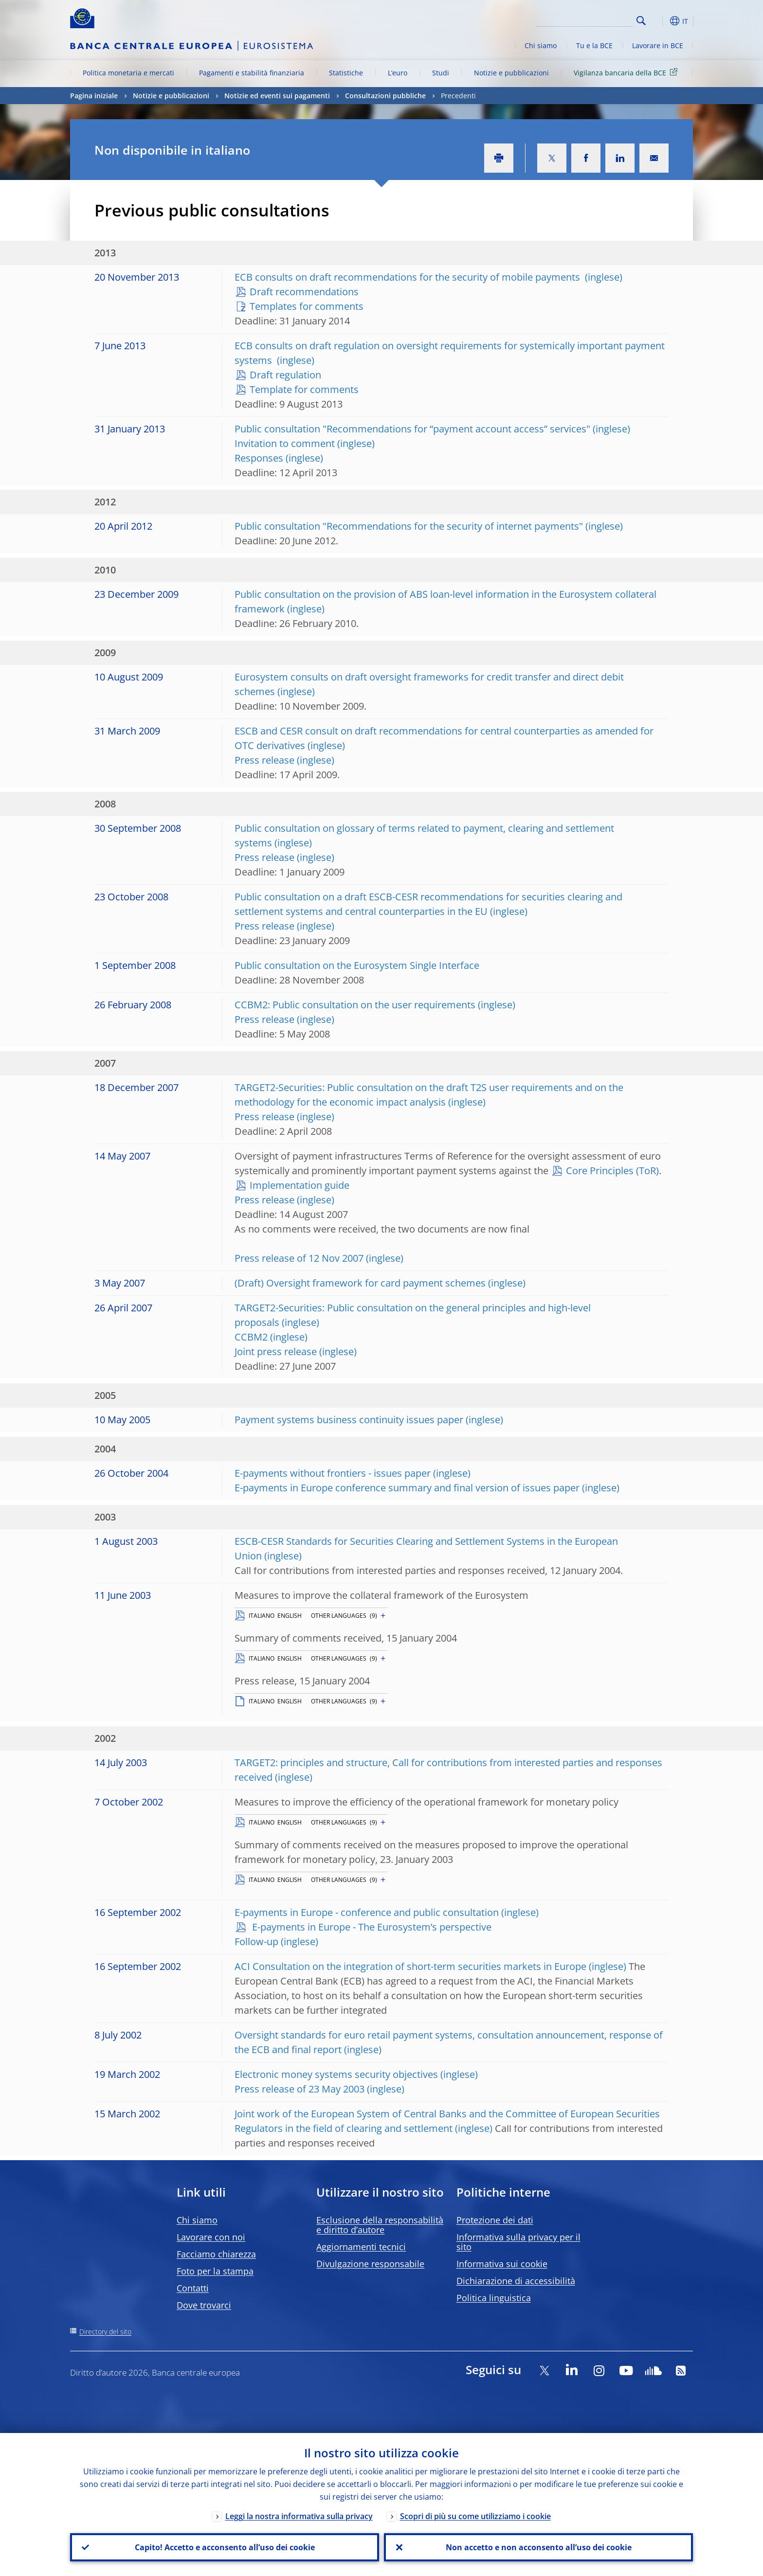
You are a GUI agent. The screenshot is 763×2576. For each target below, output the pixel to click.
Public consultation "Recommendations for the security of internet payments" (409, 526)
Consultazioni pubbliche (385, 95)
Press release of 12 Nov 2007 (299, 1258)
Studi (440, 72)
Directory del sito (105, 2331)
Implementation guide (299, 1185)
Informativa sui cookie (501, 2264)
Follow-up (256, 1941)
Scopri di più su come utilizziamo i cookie (475, 2516)
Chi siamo (541, 45)
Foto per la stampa (215, 2271)
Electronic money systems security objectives (336, 2074)
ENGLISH (289, 1615)
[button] (659, 21)
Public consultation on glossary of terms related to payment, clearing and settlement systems (424, 835)
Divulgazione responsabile (370, 2264)
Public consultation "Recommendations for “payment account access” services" (412, 428)
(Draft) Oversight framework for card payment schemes (360, 1282)
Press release (264, 760)
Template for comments (304, 389)
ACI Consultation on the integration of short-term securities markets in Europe (410, 1966)
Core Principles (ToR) (612, 1170)
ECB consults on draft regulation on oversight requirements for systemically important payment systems (450, 353)
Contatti (193, 2288)
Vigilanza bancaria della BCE (627, 72)
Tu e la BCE (594, 45)
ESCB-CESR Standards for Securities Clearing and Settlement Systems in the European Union (426, 1548)
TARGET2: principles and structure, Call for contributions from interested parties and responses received (448, 1770)
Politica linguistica (493, 2298)
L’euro (397, 72)
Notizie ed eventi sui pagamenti (277, 95)
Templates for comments (306, 306)
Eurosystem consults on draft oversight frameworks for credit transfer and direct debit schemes (429, 684)
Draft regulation (285, 374)
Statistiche (346, 72)
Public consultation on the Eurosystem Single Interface (357, 965)
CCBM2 (251, 1336)
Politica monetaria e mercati (128, 72)
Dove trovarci (204, 2305)
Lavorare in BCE (657, 45)
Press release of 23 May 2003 (299, 2088)
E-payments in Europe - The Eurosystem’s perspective (370, 1926)
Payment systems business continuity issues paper (349, 1419)
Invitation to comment (285, 443)
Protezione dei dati (494, 2220)
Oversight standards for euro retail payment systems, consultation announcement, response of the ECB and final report (449, 2042)
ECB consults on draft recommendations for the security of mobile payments (408, 277)
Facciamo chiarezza (216, 2254)
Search (641, 20)
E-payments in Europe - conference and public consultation (367, 1912)
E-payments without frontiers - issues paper (333, 1473)
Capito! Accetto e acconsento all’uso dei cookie (225, 2547)
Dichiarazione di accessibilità (515, 2281)
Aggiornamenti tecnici (361, 2247)
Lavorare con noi (211, 2237)
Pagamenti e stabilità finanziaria (251, 72)
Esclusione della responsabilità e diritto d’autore (379, 2225)
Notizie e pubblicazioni (511, 72)
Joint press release (276, 1351)
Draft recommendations (304, 291)
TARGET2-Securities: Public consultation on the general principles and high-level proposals (413, 1315)
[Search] (584, 19)
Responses (259, 458)
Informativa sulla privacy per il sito (518, 2242)
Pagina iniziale (94, 95)
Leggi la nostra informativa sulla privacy (299, 2516)
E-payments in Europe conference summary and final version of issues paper (407, 1487)
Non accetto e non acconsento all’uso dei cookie (539, 2547)
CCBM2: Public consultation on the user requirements (355, 1004)
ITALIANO (261, 1615)
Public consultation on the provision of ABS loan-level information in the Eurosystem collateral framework (445, 601)
